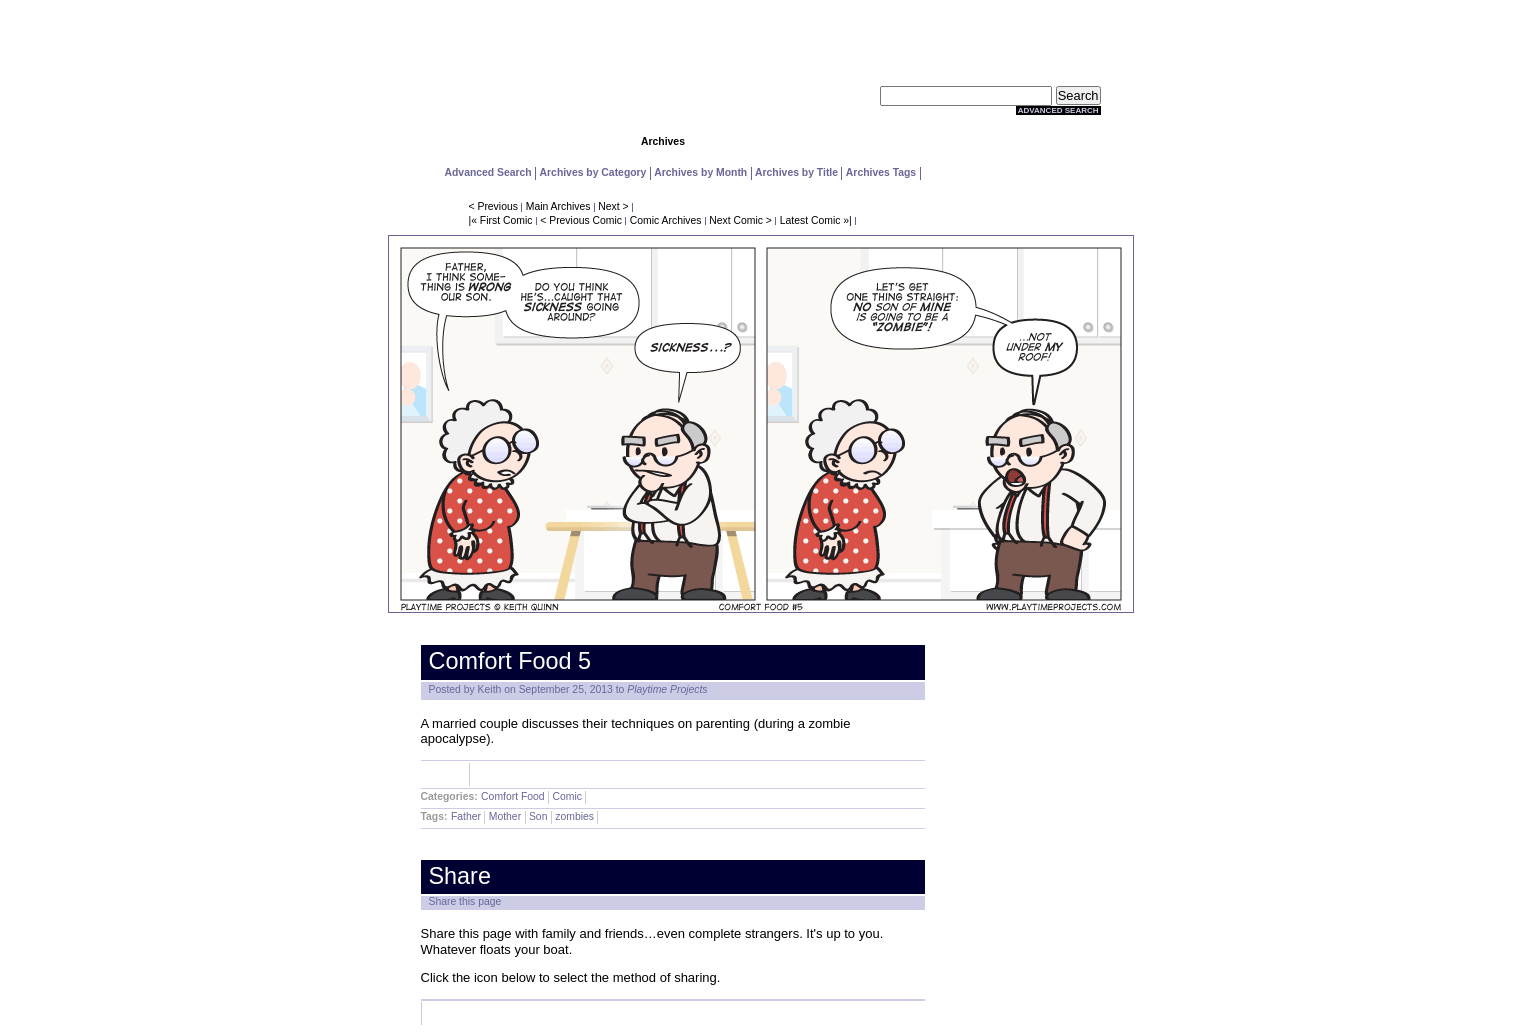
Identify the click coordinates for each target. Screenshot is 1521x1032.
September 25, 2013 (566, 689)
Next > (613, 206)
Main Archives (558, 206)
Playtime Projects (667, 689)
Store (857, 141)
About (1052, 141)
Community (760, 141)
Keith (490, 689)
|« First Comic (501, 220)
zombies (574, 816)
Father (466, 816)
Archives (663, 141)
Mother (505, 816)
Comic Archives (666, 220)
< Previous (493, 206)
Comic (566, 796)
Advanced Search (1058, 110)
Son (538, 816)
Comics (566, 141)
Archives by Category (593, 172)
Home (468, 141)
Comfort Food (513, 796)
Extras (955, 141)
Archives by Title (796, 172)
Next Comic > (740, 220)
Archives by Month (700, 172)
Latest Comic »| (816, 220)
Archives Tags (881, 172)
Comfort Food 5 (510, 661)
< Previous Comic (581, 220)
